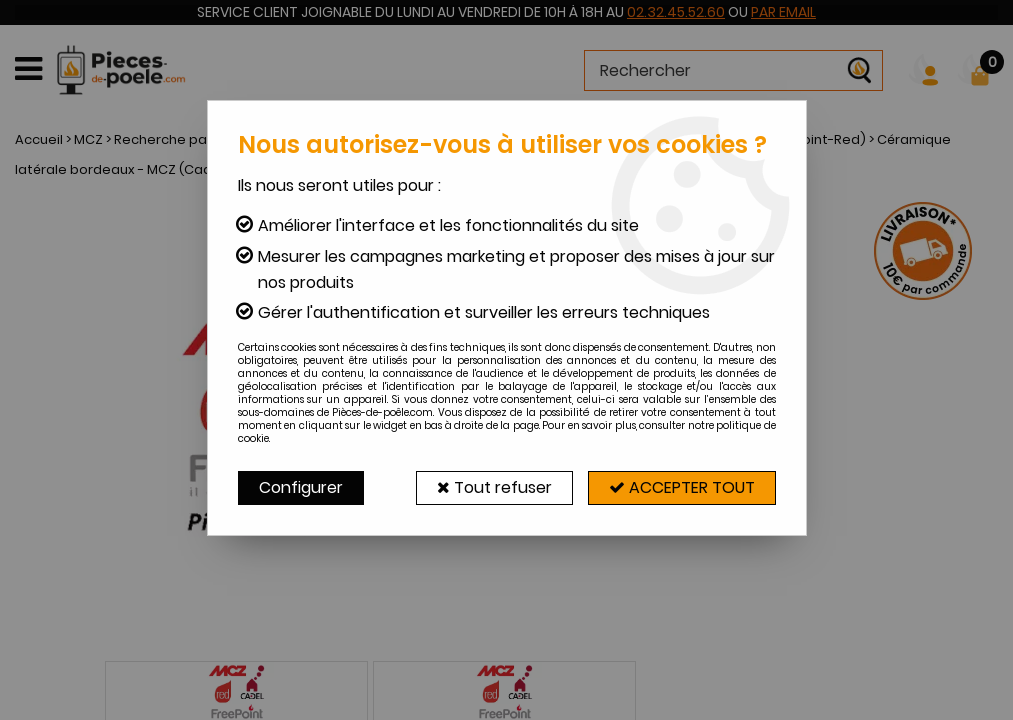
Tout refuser (494, 487)
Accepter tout (682, 487)
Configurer (301, 487)
